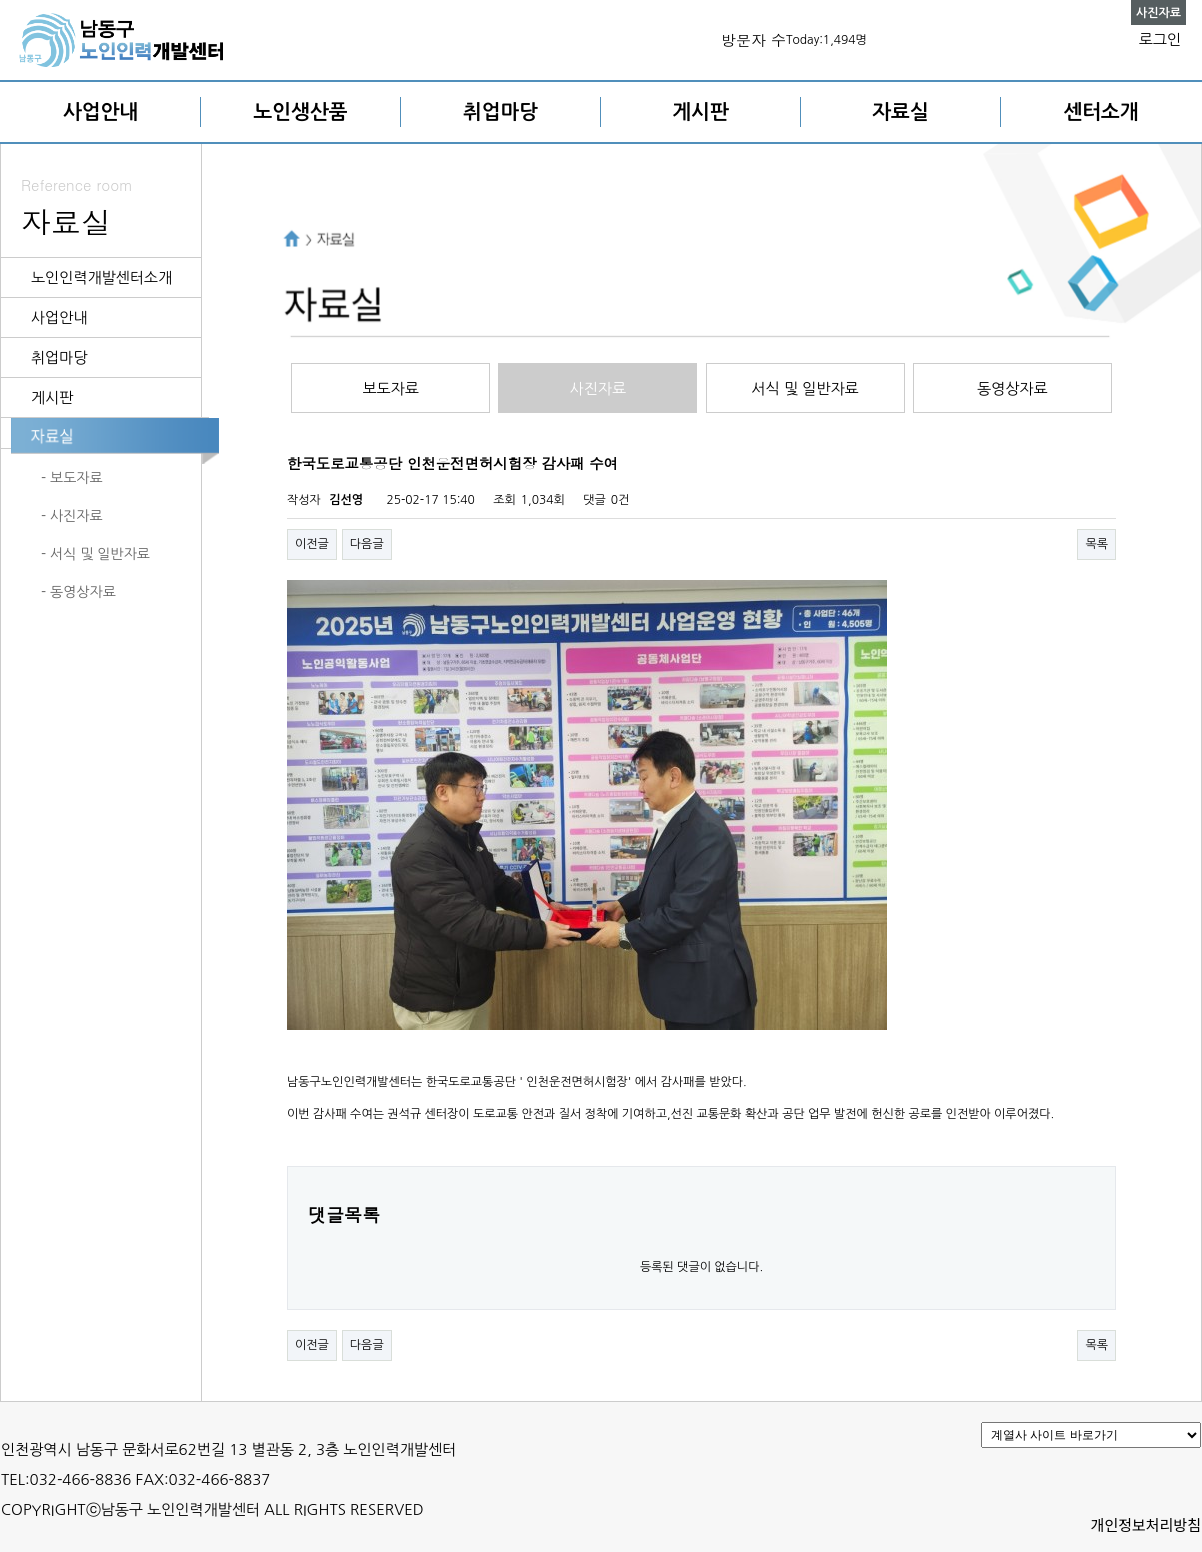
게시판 (700, 112)
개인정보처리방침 (1146, 1524)
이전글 (312, 544)
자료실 (900, 112)
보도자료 (390, 388)
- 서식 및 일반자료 (95, 554)
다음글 (367, 544)
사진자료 (598, 388)
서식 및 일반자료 (805, 388)
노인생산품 (301, 112)
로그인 (1160, 39)
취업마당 (500, 112)
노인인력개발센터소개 (101, 277)
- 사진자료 (72, 516)
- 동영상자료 (78, 592)
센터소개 (1100, 112)
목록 (1096, 544)
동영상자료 (1012, 388)
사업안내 (100, 112)
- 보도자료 (72, 478)
